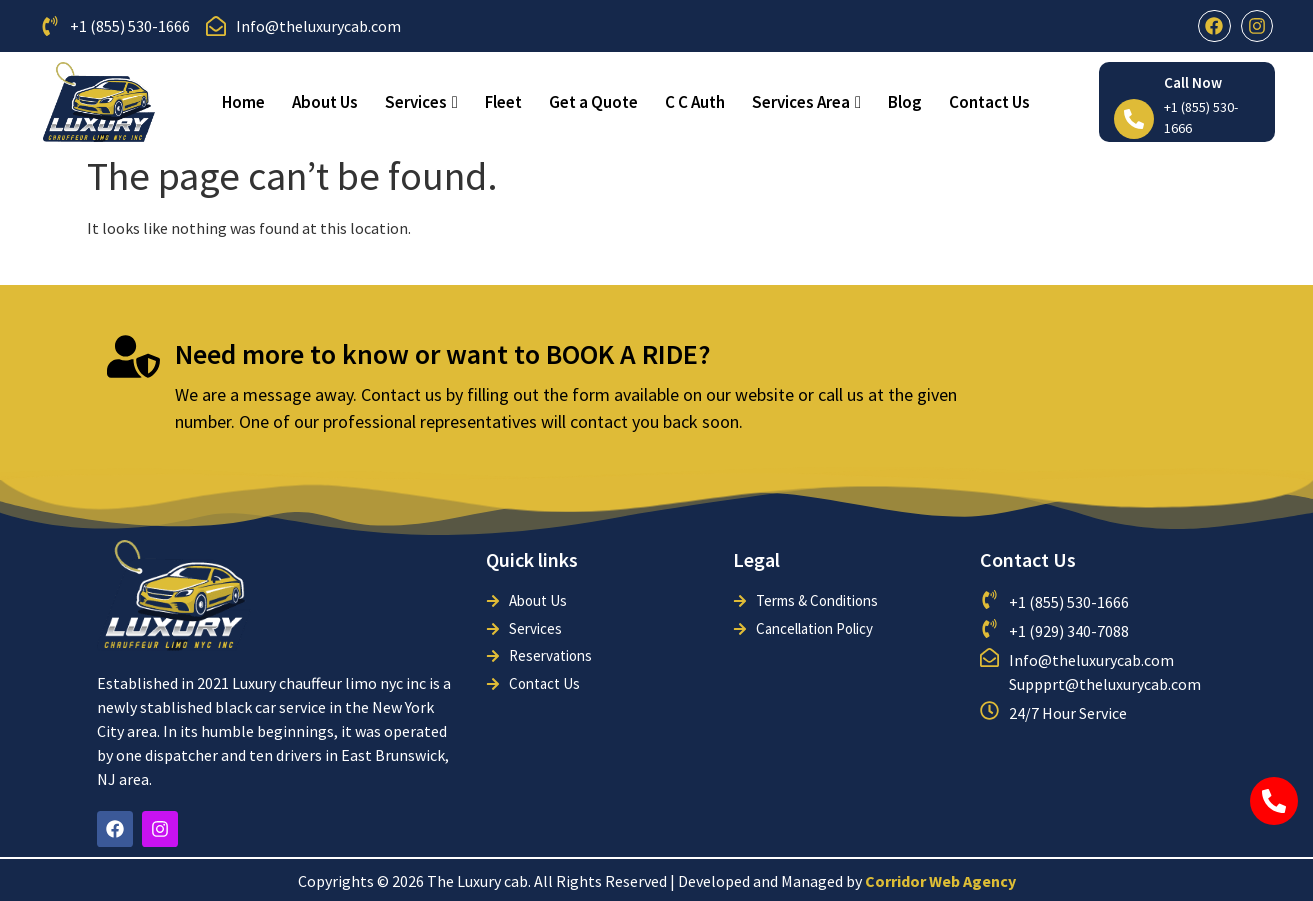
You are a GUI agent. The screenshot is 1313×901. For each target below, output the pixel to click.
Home (243, 102)
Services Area (806, 102)
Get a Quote (593, 102)
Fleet (503, 102)
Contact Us (989, 102)
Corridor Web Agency (940, 881)
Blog (905, 102)
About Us (325, 102)
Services (421, 102)
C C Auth (695, 102)
